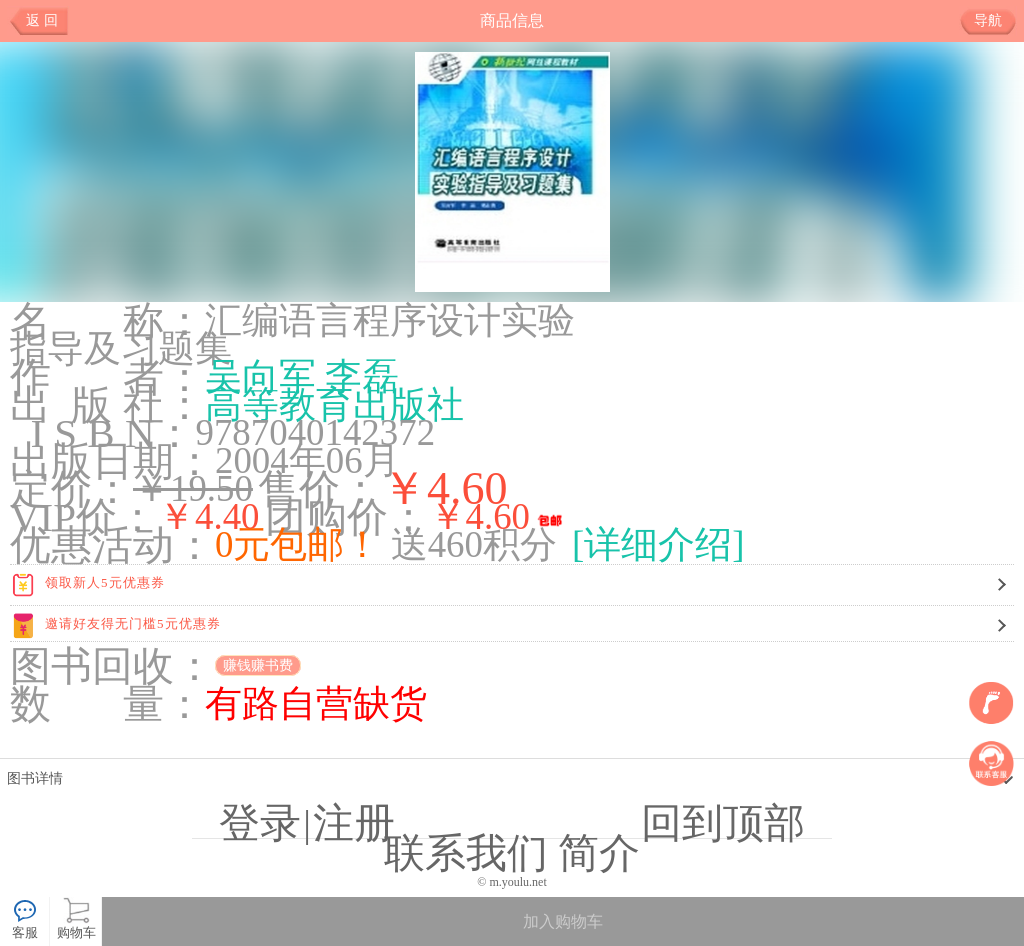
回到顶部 (723, 823)
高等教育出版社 (334, 404)
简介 (599, 853)
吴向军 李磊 (302, 376)
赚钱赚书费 (258, 665)
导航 (995, 21)
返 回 (42, 20)
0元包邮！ (298, 544)
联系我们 (466, 853)
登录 (260, 823)
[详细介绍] (658, 544)
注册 (354, 823)
